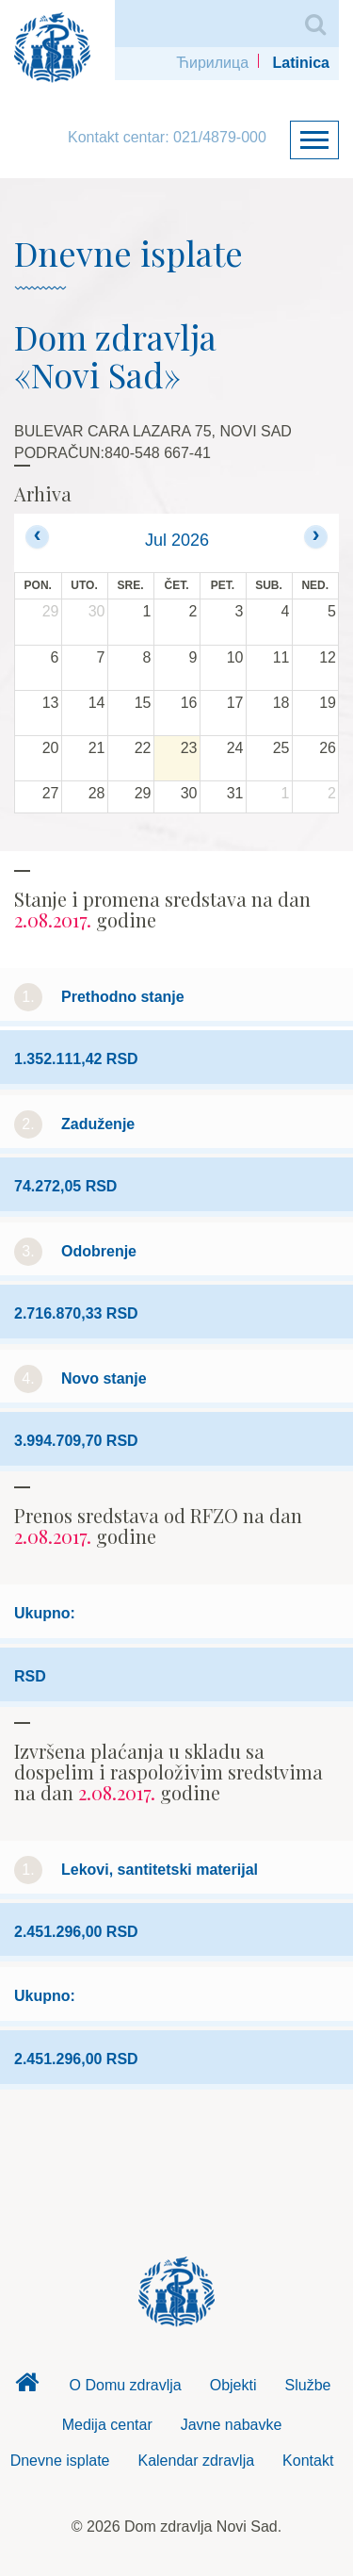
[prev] (37, 537)
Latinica (301, 63)
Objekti (233, 2385)
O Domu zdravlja (126, 2385)
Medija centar (107, 2425)
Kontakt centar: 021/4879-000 (167, 137)
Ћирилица (212, 63)
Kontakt (307, 2461)
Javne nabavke (231, 2425)
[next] (316, 537)
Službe (308, 2385)
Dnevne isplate (60, 2461)
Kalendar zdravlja (195, 2461)
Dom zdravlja (27, 2387)
